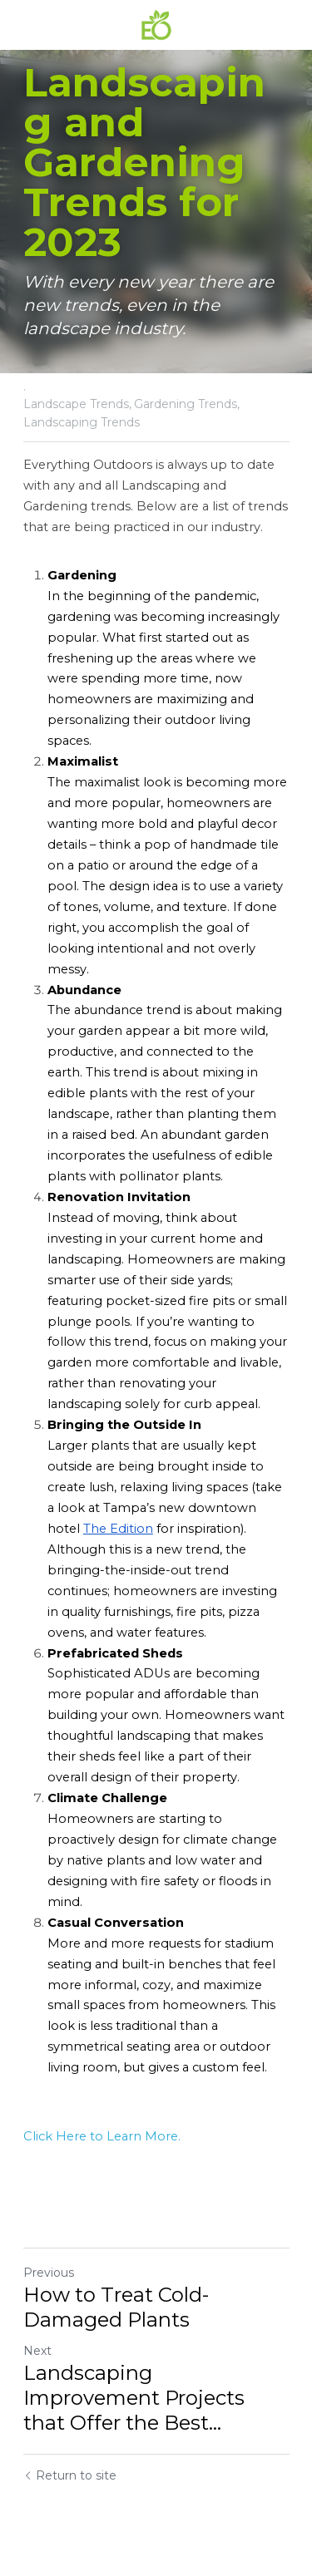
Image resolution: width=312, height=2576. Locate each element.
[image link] (156, 24)
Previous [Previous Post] (48, 2272)
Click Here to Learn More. (102, 2136)
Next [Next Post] (37, 2350)
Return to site (69, 2475)
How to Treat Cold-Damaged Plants (116, 2307)
